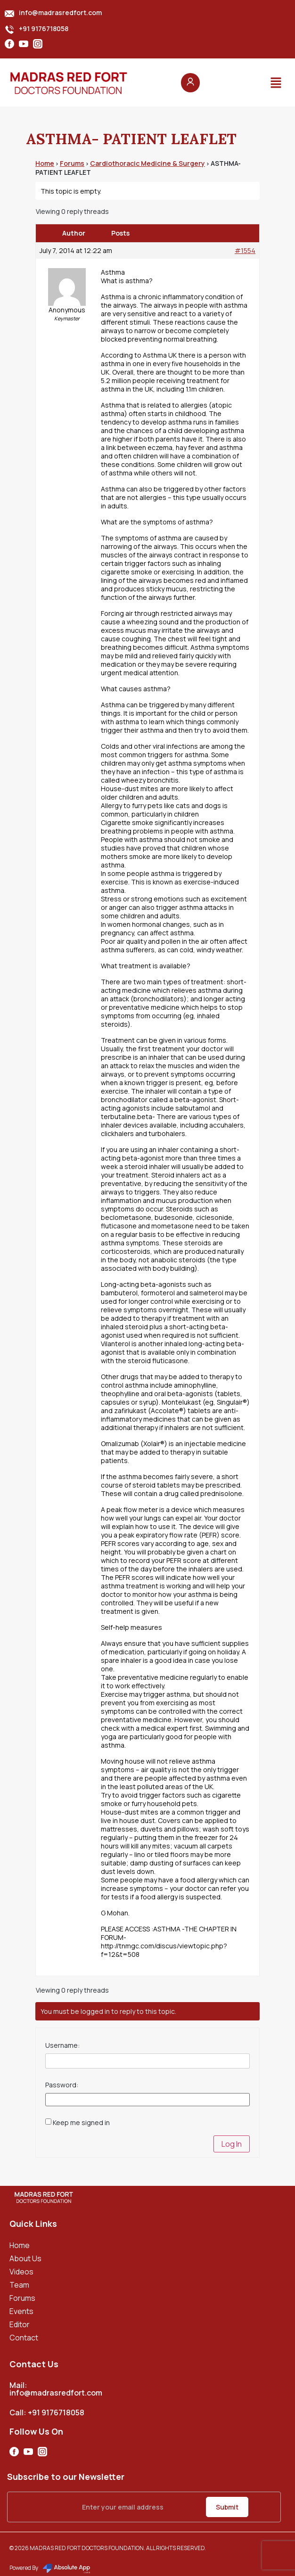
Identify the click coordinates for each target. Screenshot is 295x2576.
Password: (61, 2085)
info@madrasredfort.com (60, 12)
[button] (276, 82)
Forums (72, 163)
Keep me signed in (81, 2122)
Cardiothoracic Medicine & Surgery (147, 163)
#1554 (245, 250)
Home (44, 163)
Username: (62, 2045)
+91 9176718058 (43, 28)
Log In (231, 2144)
